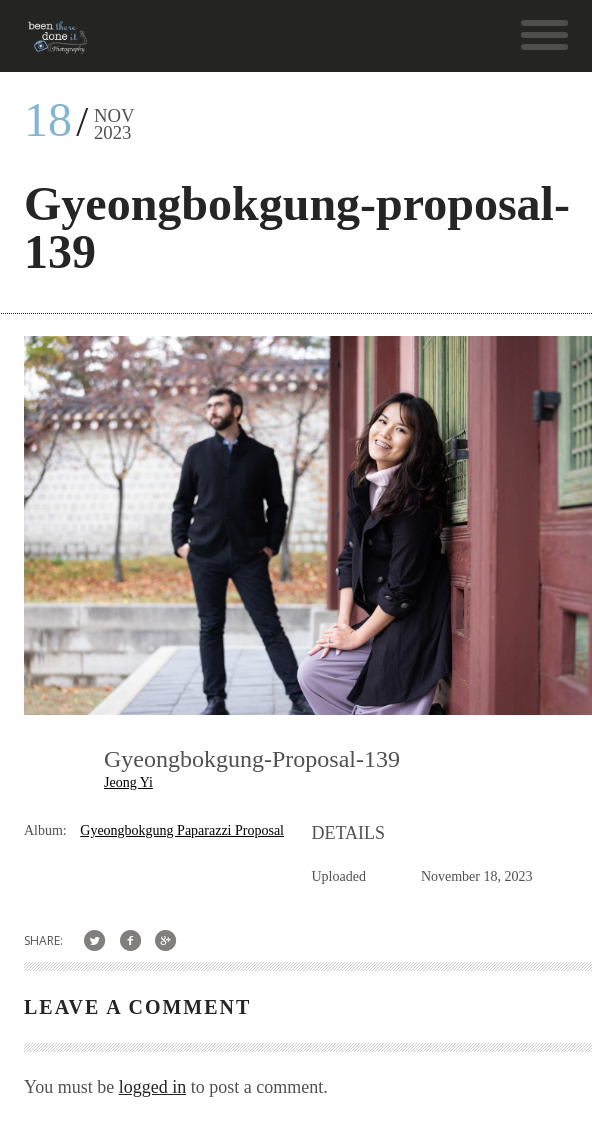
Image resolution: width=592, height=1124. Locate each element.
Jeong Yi (128, 782)
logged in (153, 1087)
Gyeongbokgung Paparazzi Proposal (182, 830)
